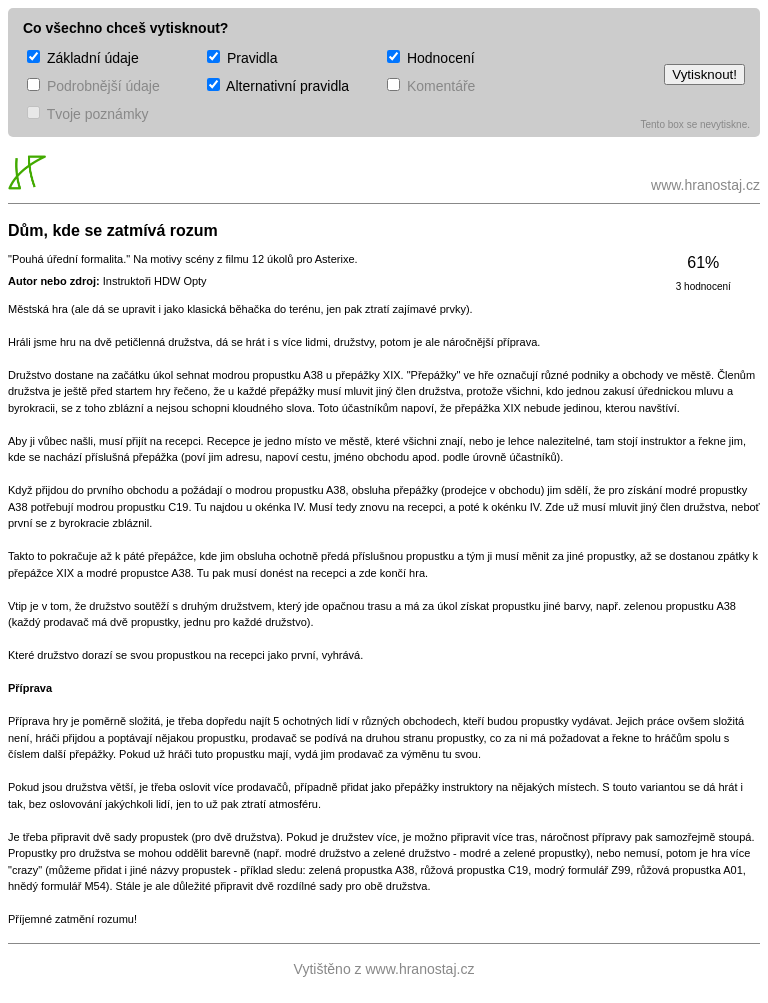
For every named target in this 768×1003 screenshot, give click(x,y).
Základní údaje (83, 58)
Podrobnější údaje (93, 86)
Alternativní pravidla (278, 86)
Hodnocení (431, 58)
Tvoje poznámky (88, 114)
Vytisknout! (704, 74)
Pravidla (242, 58)
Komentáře (431, 86)
